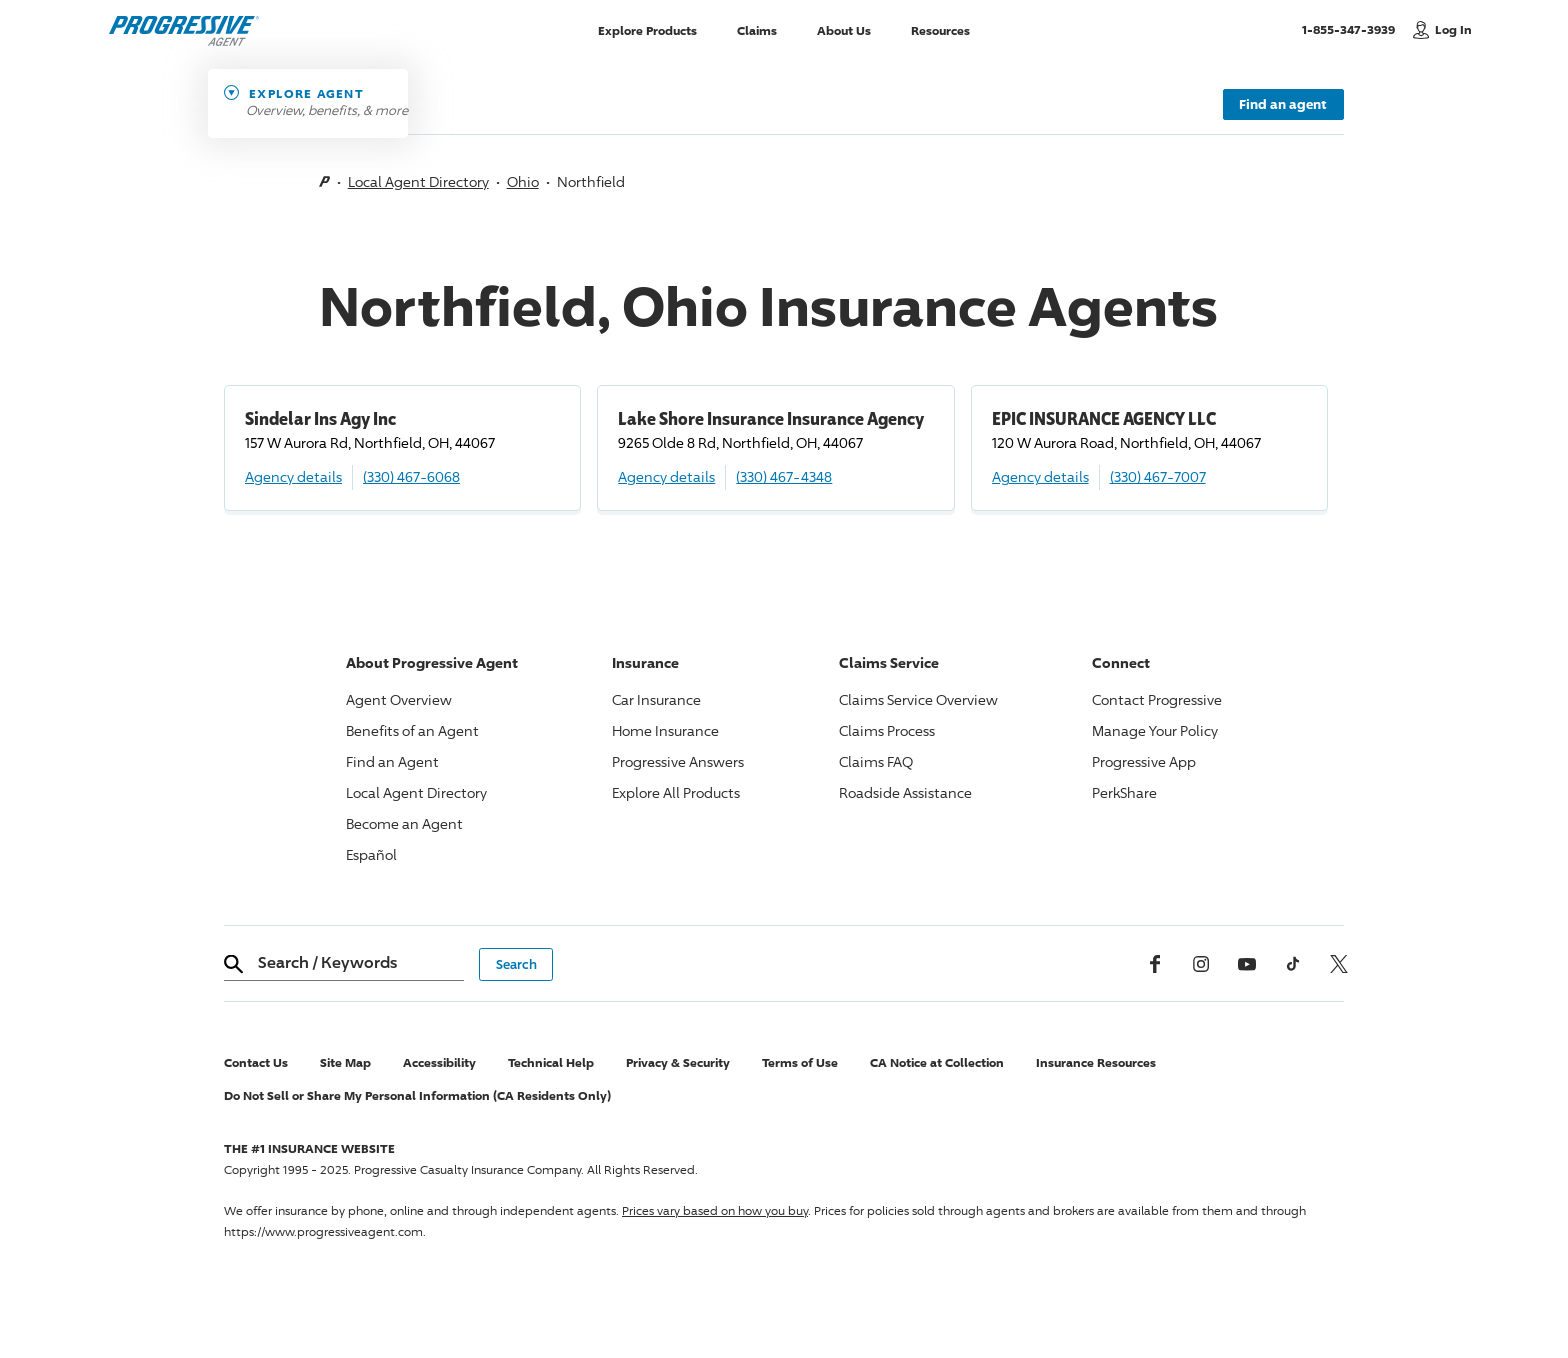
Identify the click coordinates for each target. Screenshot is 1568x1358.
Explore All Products (676, 792)
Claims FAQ (876, 761)
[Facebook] (1155, 964)
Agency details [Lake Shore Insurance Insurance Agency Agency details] (666, 476)
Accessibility (439, 1062)
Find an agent (1283, 104)
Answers (678, 761)
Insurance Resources (1096, 1062)
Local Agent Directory (418, 181)
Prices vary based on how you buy (715, 1210)
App (1144, 761)
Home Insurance (665, 730)
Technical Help (551, 1062)
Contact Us (256, 1062)
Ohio (523, 181)
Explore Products (647, 29)
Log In (1453, 29)
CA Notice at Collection (937, 1062)
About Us (844, 29)
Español (371, 854)
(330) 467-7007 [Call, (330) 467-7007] (1158, 476)
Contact (1157, 699)
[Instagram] (1201, 964)
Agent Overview (399, 699)
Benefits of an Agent (412, 730)
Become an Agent (404, 823)
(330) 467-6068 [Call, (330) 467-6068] (411, 476)
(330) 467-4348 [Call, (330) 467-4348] (784, 476)
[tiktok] (1293, 964)
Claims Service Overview (918, 699)
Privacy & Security (678, 1062)
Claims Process (887, 730)
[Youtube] (1247, 964)
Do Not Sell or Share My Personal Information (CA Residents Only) (417, 1095)
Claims (757, 29)
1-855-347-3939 (1352, 29)
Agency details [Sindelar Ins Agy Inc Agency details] (293, 476)
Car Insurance (656, 699)
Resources (940, 29)
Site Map (345, 1062)
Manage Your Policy (1155, 730)
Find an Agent (392, 761)
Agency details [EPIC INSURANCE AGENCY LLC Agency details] (1040, 476)
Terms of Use (800, 1062)
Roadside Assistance (905, 792)
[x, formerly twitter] (1339, 964)
